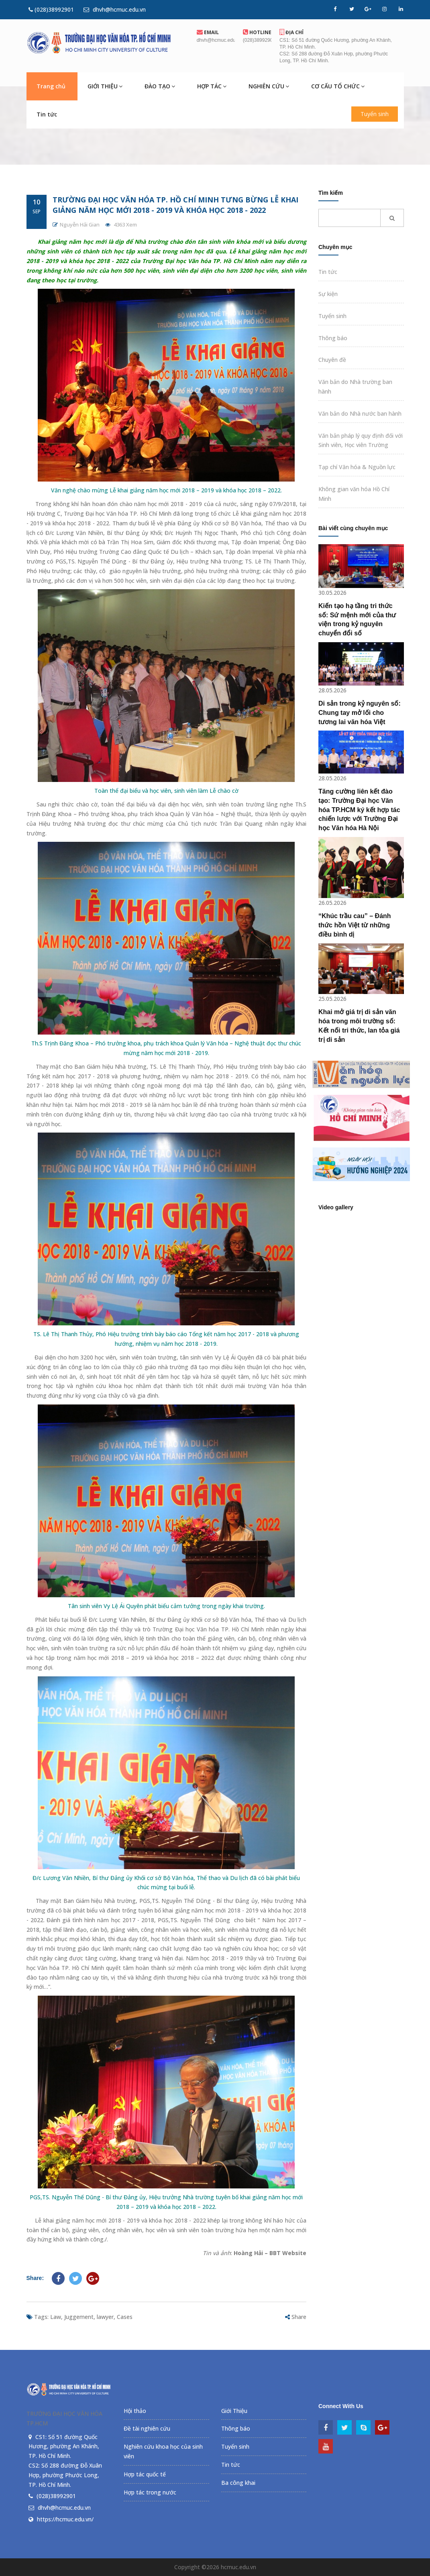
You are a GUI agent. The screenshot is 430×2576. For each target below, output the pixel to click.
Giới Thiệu (234, 2411)
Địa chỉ (291, 32)
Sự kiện (328, 294)
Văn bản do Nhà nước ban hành (359, 413)
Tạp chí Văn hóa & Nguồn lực (356, 467)
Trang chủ (51, 86)
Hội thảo (135, 2411)
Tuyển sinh (375, 114)
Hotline (257, 32)
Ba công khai (238, 2482)
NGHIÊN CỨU (269, 86)
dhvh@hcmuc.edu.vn (115, 9)
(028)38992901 (51, 9)
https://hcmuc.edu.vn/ (65, 2519)
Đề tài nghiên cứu (147, 2428)
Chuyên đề (332, 359)
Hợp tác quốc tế (145, 2474)
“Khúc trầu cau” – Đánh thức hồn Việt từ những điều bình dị (354, 925)
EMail (208, 32)
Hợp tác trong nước (150, 2492)
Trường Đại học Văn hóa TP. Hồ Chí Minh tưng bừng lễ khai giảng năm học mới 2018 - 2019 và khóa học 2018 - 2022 (175, 205)
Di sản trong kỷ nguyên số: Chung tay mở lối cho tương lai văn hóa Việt (359, 712)
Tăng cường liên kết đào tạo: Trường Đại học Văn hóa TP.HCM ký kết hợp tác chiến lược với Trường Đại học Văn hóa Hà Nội (359, 809)
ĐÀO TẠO (160, 86)
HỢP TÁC (211, 86)
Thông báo (332, 338)
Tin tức (47, 114)
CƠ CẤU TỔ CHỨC (338, 86)
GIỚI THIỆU (105, 86)
